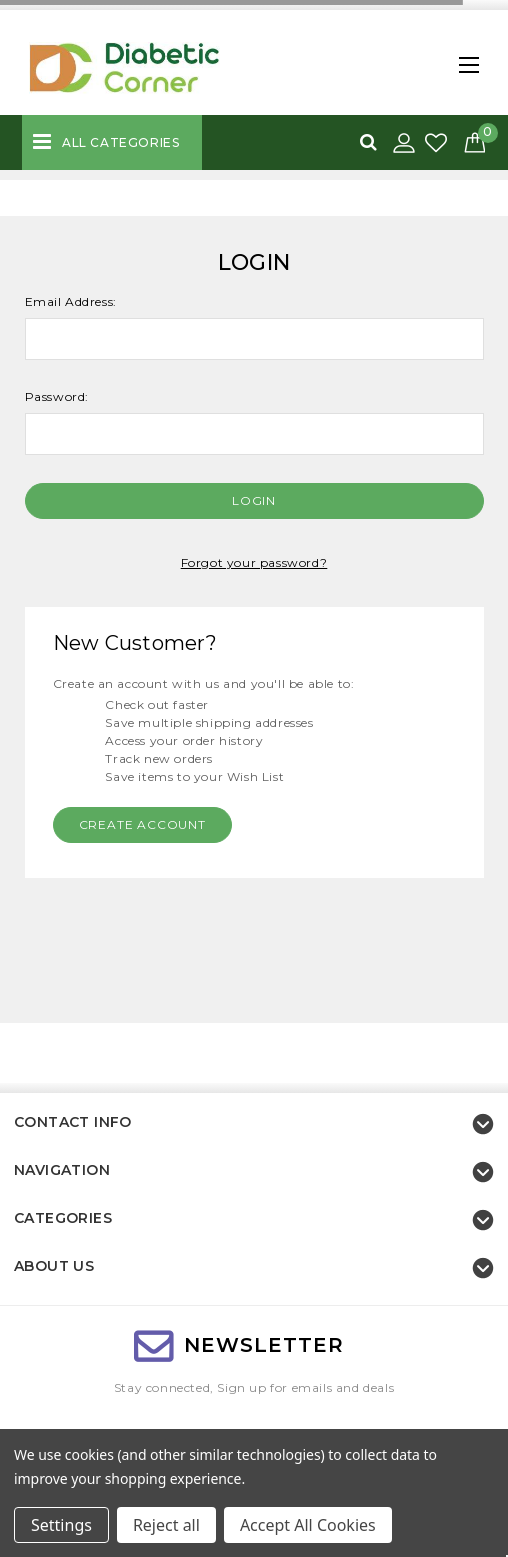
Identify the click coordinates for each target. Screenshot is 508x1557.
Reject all (166, 1525)
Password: (57, 396)
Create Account (142, 824)
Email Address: (71, 301)
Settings (61, 1525)
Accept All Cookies (308, 1525)
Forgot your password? (254, 562)
